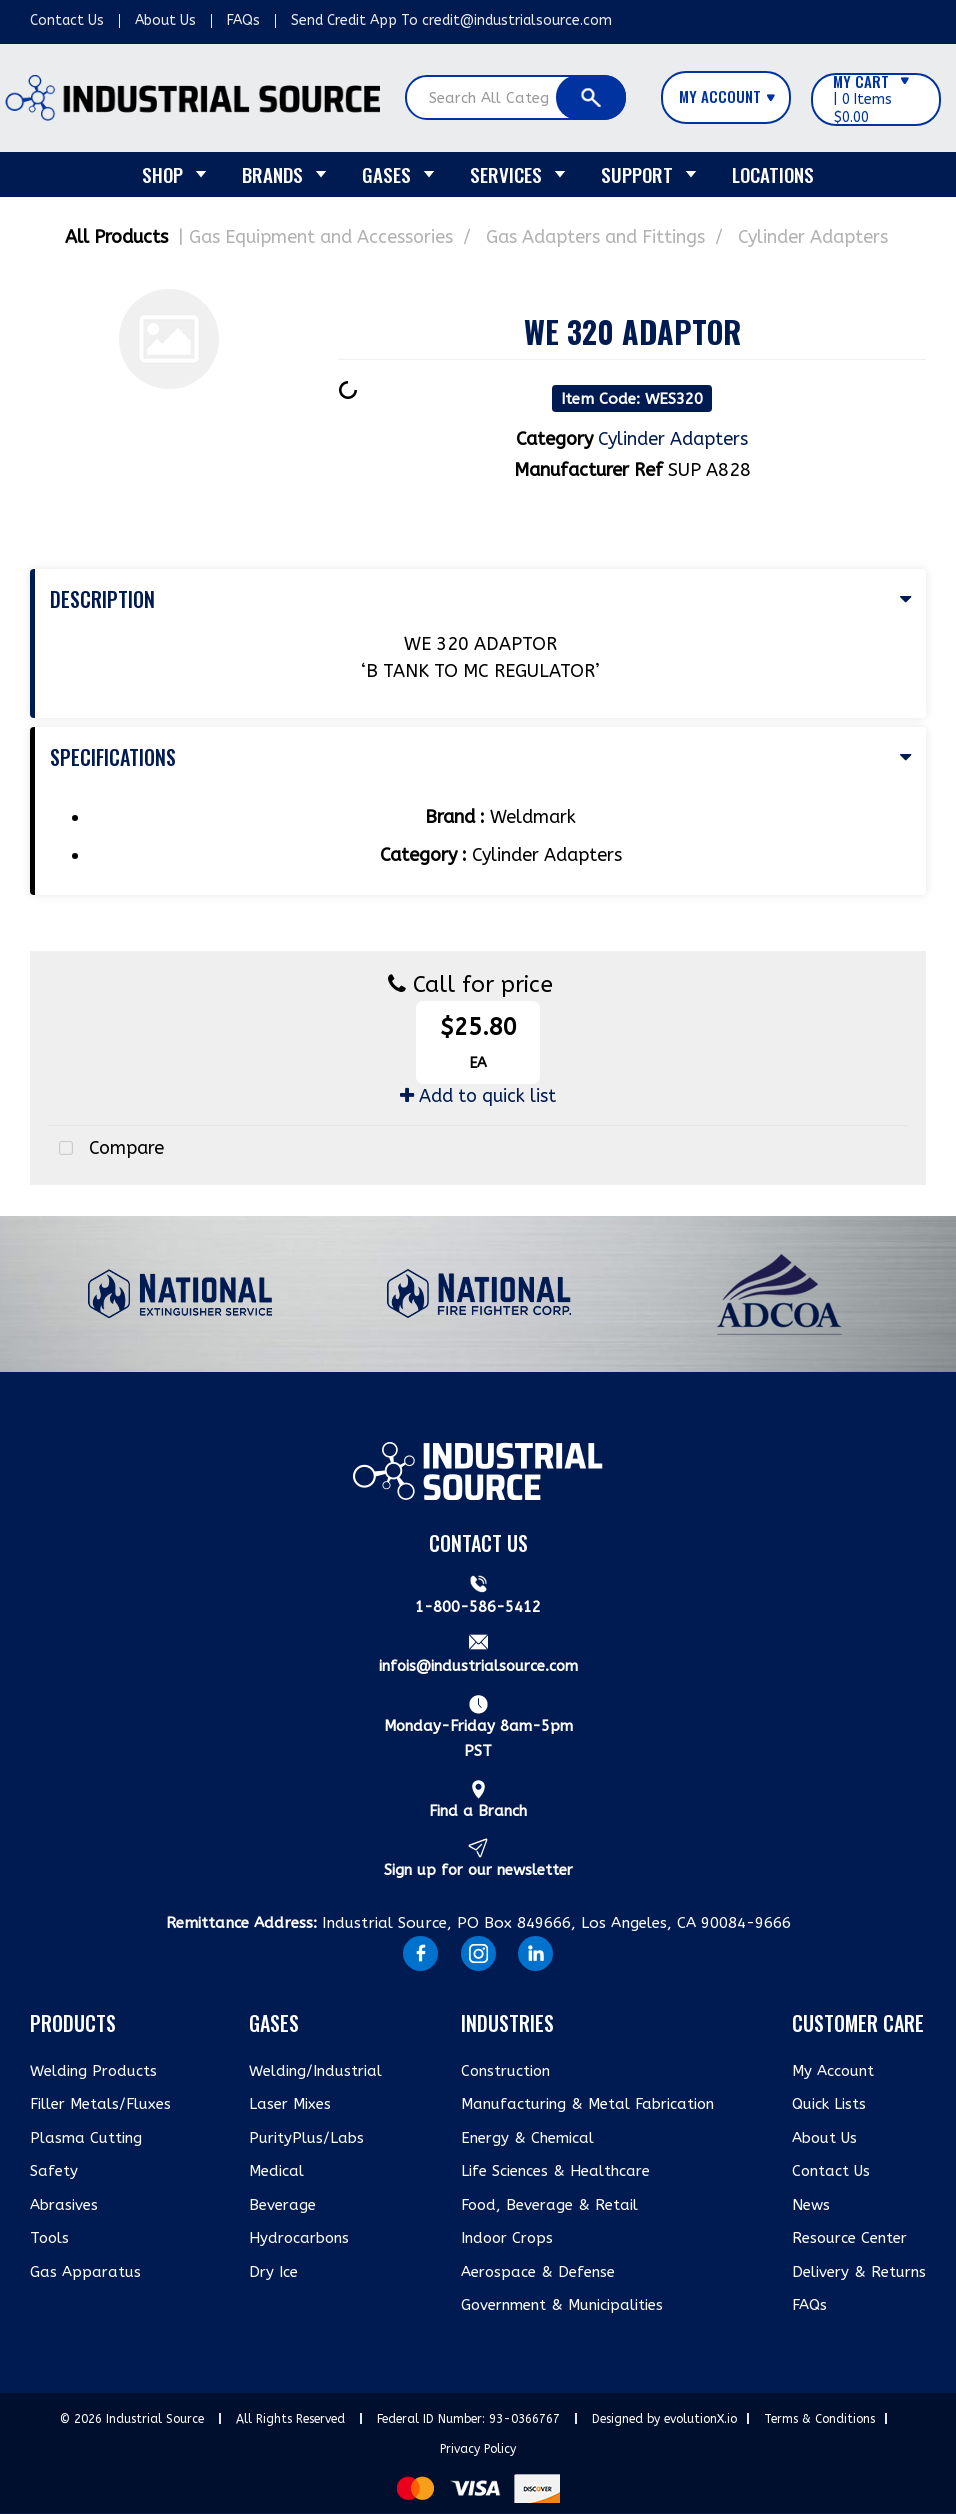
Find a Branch (478, 1811)
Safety (54, 2171)
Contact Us (67, 20)
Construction (505, 2071)
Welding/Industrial (315, 2071)
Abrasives (64, 2205)
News (811, 2205)
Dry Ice (273, 2272)
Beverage (282, 2205)
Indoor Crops (507, 2238)
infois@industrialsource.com (478, 1666)
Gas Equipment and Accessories (321, 237)
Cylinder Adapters (813, 237)
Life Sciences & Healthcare (555, 2171)
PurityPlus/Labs (306, 2138)
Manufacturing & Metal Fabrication (587, 2104)
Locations (773, 174)
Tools (49, 2238)
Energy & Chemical (527, 2138)
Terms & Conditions (819, 2419)
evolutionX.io (700, 2419)
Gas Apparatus (85, 2272)
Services (506, 174)
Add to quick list (478, 1096)
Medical (276, 2171)
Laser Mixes (290, 2104)
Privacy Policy (478, 2449)
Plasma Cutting (86, 2138)
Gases (386, 174)
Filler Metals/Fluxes (100, 2104)
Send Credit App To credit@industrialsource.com (451, 20)
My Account (833, 2071)
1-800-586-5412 (478, 1607)
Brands (272, 174)
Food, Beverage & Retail (549, 2205)
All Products (116, 237)
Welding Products (93, 2071)
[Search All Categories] (515, 97)
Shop (162, 174)
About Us (165, 20)
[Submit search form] (591, 97)
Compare (106, 1149)
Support (637, 174)
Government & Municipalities (562, 2305)
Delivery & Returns (859, 2272)
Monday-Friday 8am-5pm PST (478, 1739)
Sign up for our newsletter (478, 1870)
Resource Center (849, 2238)
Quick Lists (829, 2104)
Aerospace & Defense (538, 2272)
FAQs (243, 20)
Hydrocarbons (299, 2238)
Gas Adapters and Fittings (595, 237)
